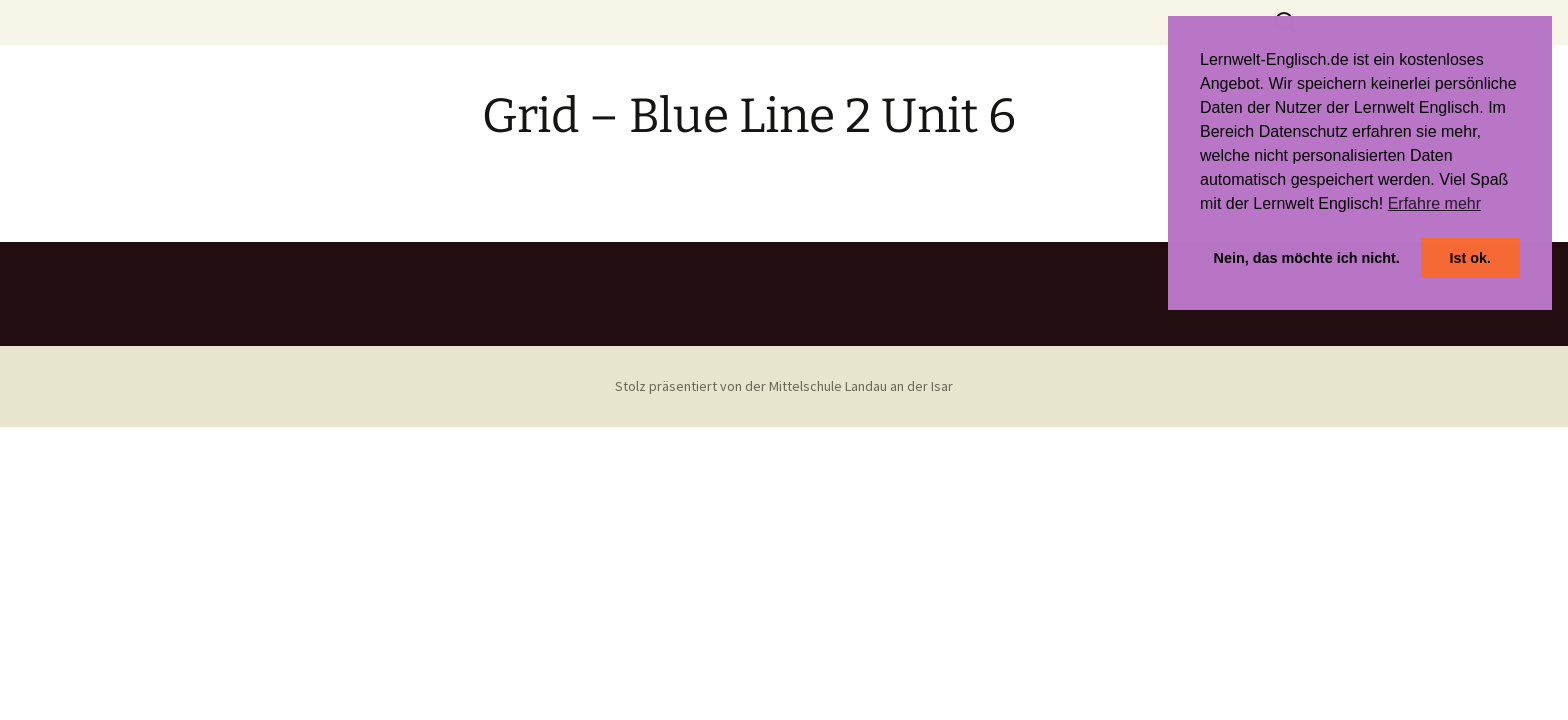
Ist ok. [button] (1470, 258)
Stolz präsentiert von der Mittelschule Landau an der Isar (784, 386)
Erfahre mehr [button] (1434, 203)
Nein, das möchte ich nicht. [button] (1307, 258)
